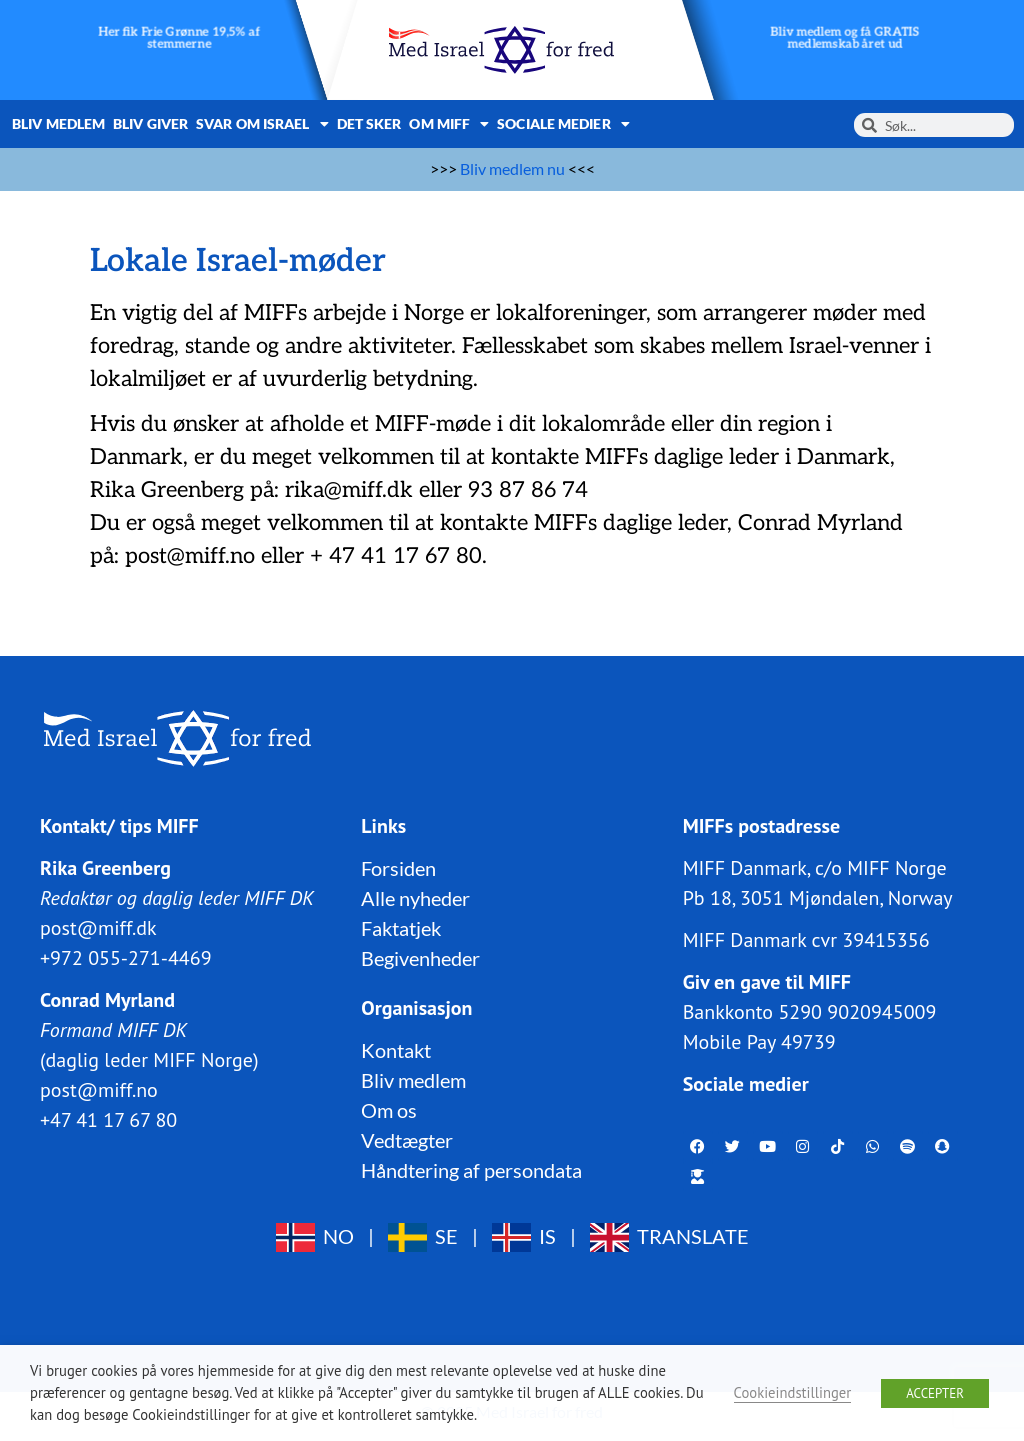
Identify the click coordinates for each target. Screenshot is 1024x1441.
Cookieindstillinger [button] (793, 1392)
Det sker (369, 123)
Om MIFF (449, 124)
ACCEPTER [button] (935, 1393)
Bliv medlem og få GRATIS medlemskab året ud (844, 38)
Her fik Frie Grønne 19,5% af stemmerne (178, 38)
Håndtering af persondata (471, 1170)
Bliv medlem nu (512, 168)
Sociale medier (563, 124)
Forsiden (398, 868)
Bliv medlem (58, 123)
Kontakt (396, 1050)
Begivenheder (420, 958)
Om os (389, 1110)
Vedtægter (407, 1140)
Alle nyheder (415, 898)
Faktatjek (401, 928)
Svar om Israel (262, 124)
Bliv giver (150, 123)
